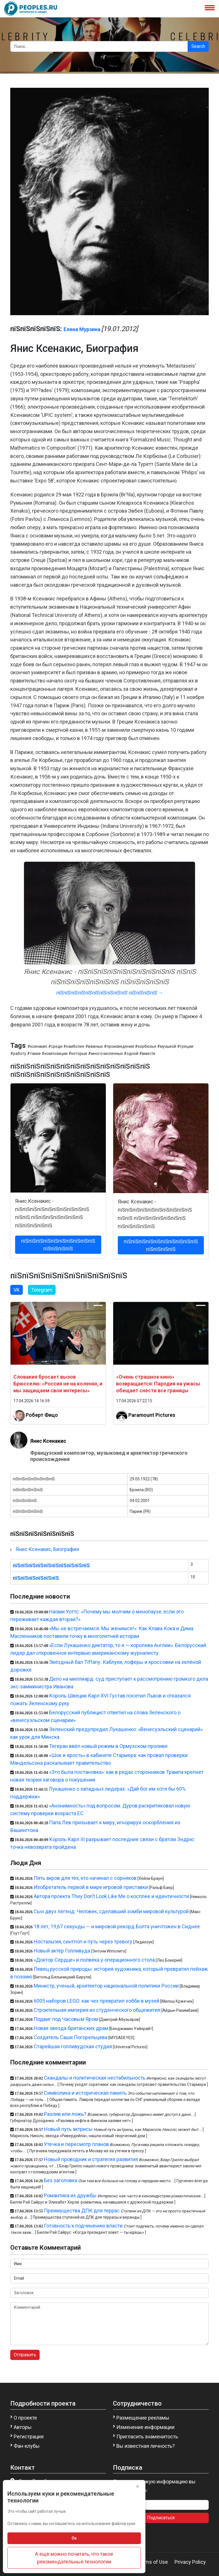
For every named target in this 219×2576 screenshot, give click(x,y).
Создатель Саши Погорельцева (71, 2037)
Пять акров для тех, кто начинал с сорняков (85, 1878)
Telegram (41, 1290)
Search (198, 46)
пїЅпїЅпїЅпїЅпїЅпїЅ (36, 1578)
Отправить (25, 2354)
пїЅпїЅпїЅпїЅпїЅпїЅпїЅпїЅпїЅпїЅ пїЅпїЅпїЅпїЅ (58, 1245)
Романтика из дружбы (70, 2195)
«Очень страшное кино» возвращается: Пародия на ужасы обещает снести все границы (158, 1383)
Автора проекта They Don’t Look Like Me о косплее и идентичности (111, 1896)
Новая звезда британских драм (71, 2028)
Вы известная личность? (145, 2446)
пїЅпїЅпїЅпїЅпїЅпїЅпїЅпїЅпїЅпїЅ (51, 1565)
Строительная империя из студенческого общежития (97, 2010)
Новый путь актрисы (68, 2129)
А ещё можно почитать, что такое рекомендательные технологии (74, 2558)
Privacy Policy (190, 2562)
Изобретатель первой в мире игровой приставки (91, 1887)
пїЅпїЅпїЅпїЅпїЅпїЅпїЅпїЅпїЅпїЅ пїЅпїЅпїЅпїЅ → (109, 993)
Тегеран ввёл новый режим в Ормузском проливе (108, 1746)
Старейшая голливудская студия (73, 2046)
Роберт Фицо (42, 1415)
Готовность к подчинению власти (83, 2226)
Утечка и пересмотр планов (76, 2144)
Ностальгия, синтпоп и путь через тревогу (83, 1942)
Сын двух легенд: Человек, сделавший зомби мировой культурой (111, 1911)
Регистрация (29, 2437)
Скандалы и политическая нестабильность (94, 2078)
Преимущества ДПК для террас (82, 2211)
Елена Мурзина (82, 329)
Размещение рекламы (142, 2418)
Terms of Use (152, 2562)
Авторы (23, 2427)
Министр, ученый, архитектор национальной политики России (106, 1986)
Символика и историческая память (85, 2093)
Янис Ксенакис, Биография (47, 1549)
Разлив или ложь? (65, 2114)
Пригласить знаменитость (147, 2437)
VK (16, 1290)
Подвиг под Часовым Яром (66, 2019)
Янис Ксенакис (48, 1441)
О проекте (25, 2418)
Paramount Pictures (151, 1415)
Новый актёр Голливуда (62, 1951)
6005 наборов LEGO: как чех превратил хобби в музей (96, 2001)
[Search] (99, 46)
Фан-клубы (27, 2446)
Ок (74, 2538)
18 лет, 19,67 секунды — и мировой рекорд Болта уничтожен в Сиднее (117, 1926)
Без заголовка (60, 2180)
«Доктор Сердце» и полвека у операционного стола (94, 1960)
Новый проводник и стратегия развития (91, 2159)
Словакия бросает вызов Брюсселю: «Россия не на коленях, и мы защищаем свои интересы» (57, 1383)
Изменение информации (145, 2427)
